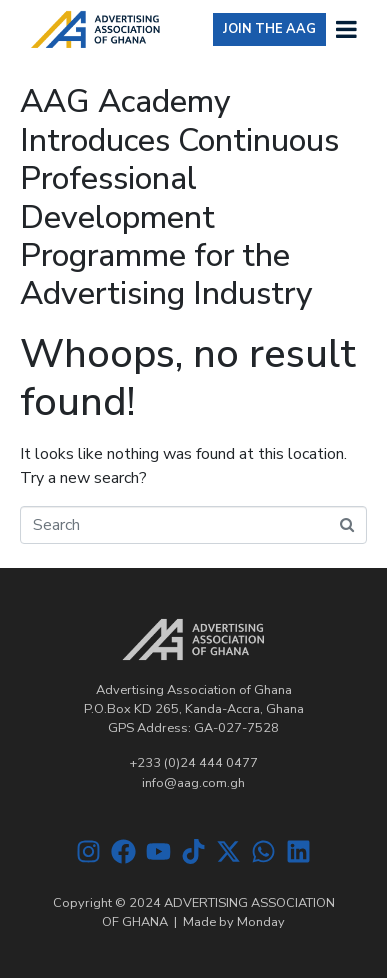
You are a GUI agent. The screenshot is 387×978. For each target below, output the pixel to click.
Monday (261, 922)
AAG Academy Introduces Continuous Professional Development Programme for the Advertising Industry (179, 197)
